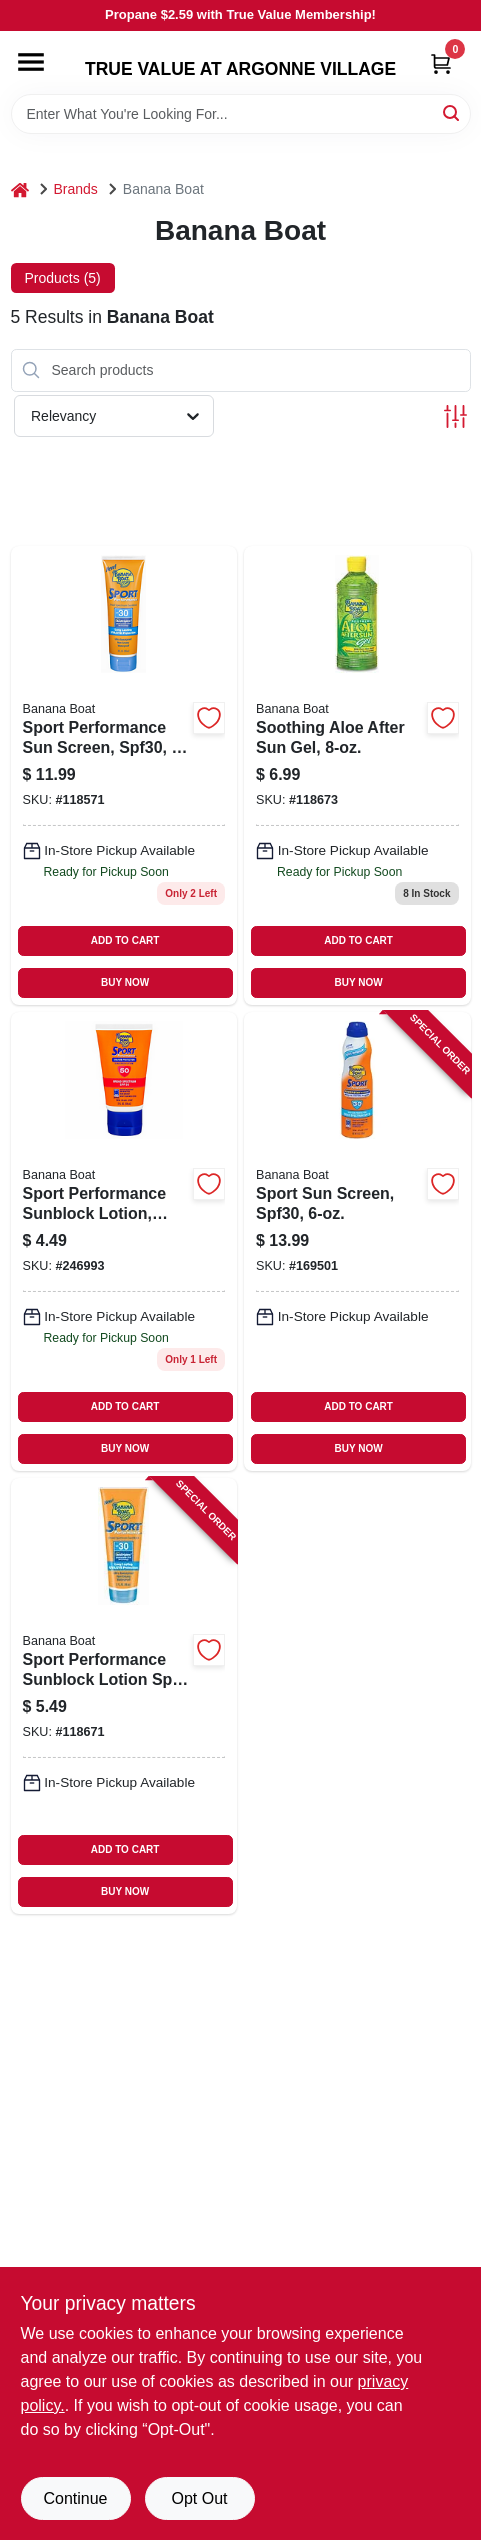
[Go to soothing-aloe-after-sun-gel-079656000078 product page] (357, 775)
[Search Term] (241, 114)
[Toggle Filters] (455, 416)
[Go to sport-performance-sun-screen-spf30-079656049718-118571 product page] (124, 775)
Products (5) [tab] (63, 278)
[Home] (20, 189)
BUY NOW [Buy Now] (125, 982)
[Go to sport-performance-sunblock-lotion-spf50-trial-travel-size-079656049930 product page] (124, 1241)
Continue (75, 2498)
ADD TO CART (125, 940)
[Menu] (31, 62)
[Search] (452, 112)
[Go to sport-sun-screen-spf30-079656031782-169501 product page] (357, 1241)
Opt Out (199, 2498)
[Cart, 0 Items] (441, 63)
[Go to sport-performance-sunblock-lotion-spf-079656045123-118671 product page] (124, 1696)
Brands (76, 189)
